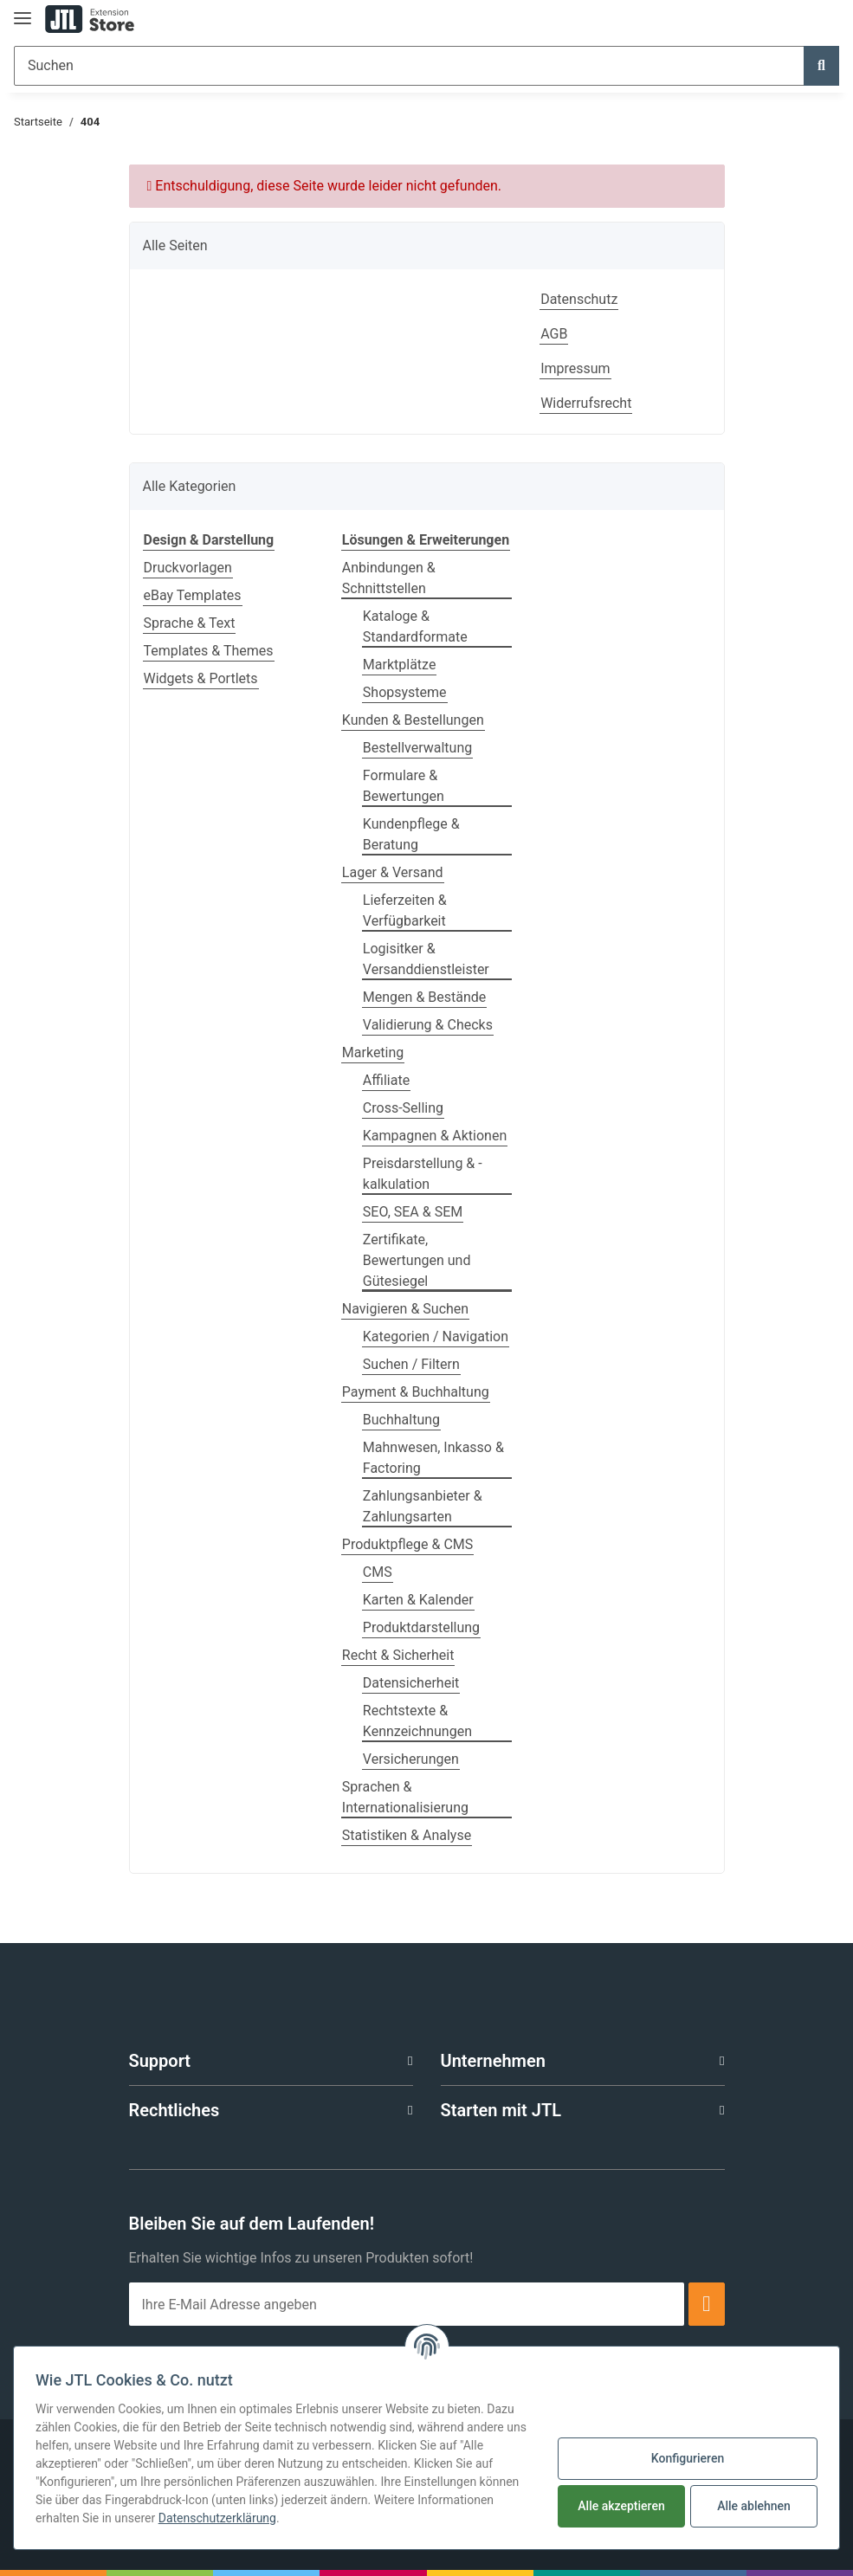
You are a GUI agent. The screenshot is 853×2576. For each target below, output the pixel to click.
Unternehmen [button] (493, 2060)
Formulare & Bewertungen (403, 785)
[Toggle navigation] (22, 11)
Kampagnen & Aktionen (435, 1135)
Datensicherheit (411, 1683)
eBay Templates (193, 595)
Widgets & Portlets (201, 678)
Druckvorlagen (188, 567)
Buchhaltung (401, 1419)
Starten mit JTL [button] (501, 2110)
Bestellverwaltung (417, 747)
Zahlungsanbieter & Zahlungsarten (422, 1506)
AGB (553, 334)
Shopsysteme (405, 692)
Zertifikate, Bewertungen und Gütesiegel (417, 1260)
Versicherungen (411, 1759)
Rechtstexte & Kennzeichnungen (417, 1721)
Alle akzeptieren (621, 2506)
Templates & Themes (209, 650)
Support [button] (160, 2060)
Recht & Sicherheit (398, 1655)
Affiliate (386, 1080)
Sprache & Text (190, 623)
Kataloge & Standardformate (415, 626)
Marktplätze (399, 664)
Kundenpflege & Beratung (411, 834)
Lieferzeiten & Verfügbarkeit (405, 910)
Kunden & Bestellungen (413, 720)
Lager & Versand (392, 872)
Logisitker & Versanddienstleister (426, 959)
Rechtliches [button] (174, 2110)
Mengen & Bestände (424, 997)
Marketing (373, 1052)
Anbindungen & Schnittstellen (389, 578)
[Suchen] (409, 66)
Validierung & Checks (428, 1025)
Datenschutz (578, 299)
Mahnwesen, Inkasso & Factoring (433, 1457)
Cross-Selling (403, 1108)
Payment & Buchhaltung (415, 1392)
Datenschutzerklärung (217, 2518)
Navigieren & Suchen (405, 1309)
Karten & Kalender (418, 1599)
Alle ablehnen (754, 2506)
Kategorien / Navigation (435, 1336)
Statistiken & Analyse (406, 1835)
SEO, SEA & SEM (412, 1212)
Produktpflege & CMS (407, 1544)
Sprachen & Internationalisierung (405, 1797)
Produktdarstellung (421, 1627)
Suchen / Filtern (411, 1364)
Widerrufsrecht (585, 403)
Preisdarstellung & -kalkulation (422, 1173)
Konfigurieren (687, 2458)
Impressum (575, 368)
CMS (377, 1572)
